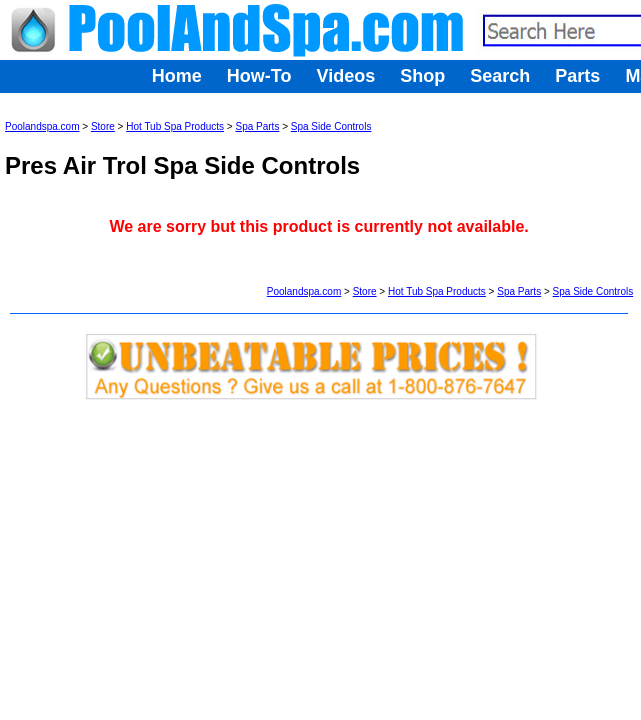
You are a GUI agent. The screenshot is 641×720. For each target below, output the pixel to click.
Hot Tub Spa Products (175, 126)
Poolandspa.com (42, 126)
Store (103, 126)
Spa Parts (257, 126)
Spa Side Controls (331, 126)
